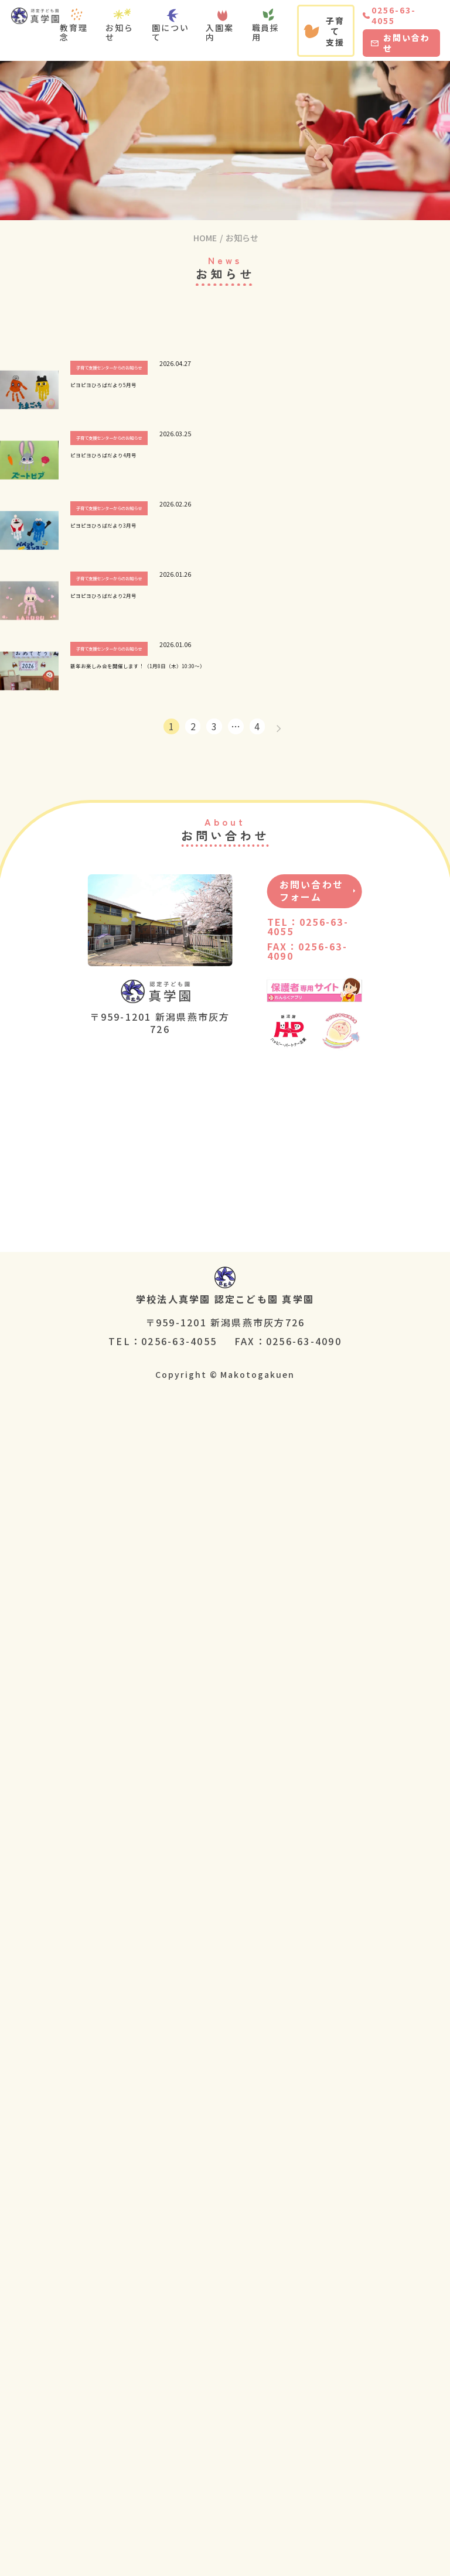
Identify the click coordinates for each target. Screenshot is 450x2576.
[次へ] (279, 726)
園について (170, 32)
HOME (205, 238)
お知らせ (119, 32)
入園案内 (220, 32)
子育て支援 (324, 31)
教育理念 (74, 32)
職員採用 (266, 32)
